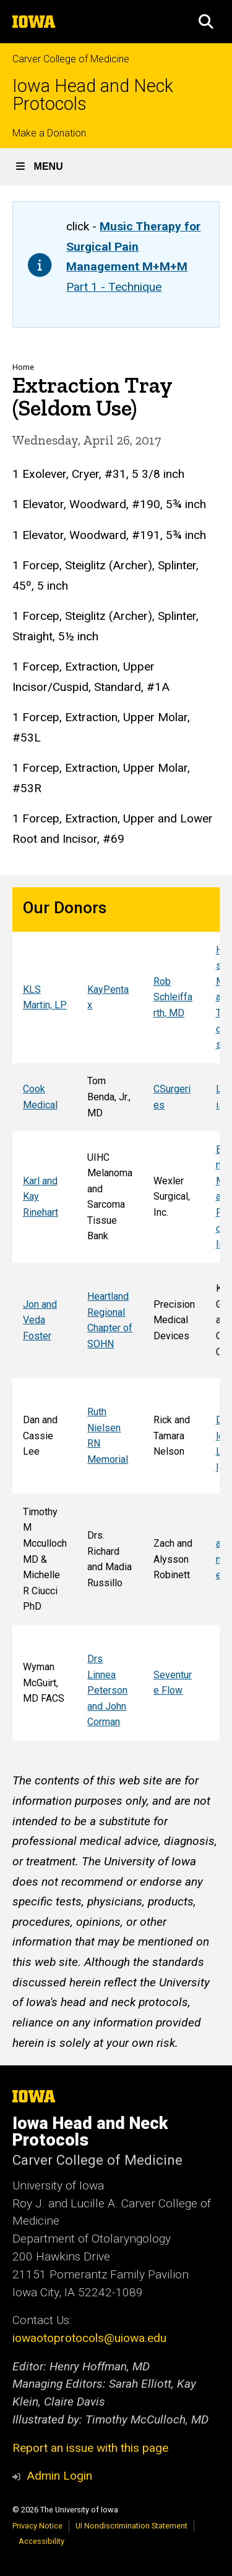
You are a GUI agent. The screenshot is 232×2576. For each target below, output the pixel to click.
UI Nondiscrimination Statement (131, 2525)
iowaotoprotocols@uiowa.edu (89, 2338)
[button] (206, 21)
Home (23, 367)
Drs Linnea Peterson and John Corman (107, 1690)
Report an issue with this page (90, 2448)
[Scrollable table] (116, 1314)
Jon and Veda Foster (40, 1320)
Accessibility (41, 2541)
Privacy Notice (37, 2525)
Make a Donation (49, 133)
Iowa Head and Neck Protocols (92, 95)
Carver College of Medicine (70, 59)
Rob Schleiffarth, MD (172, 996)
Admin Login (59, 2476)
